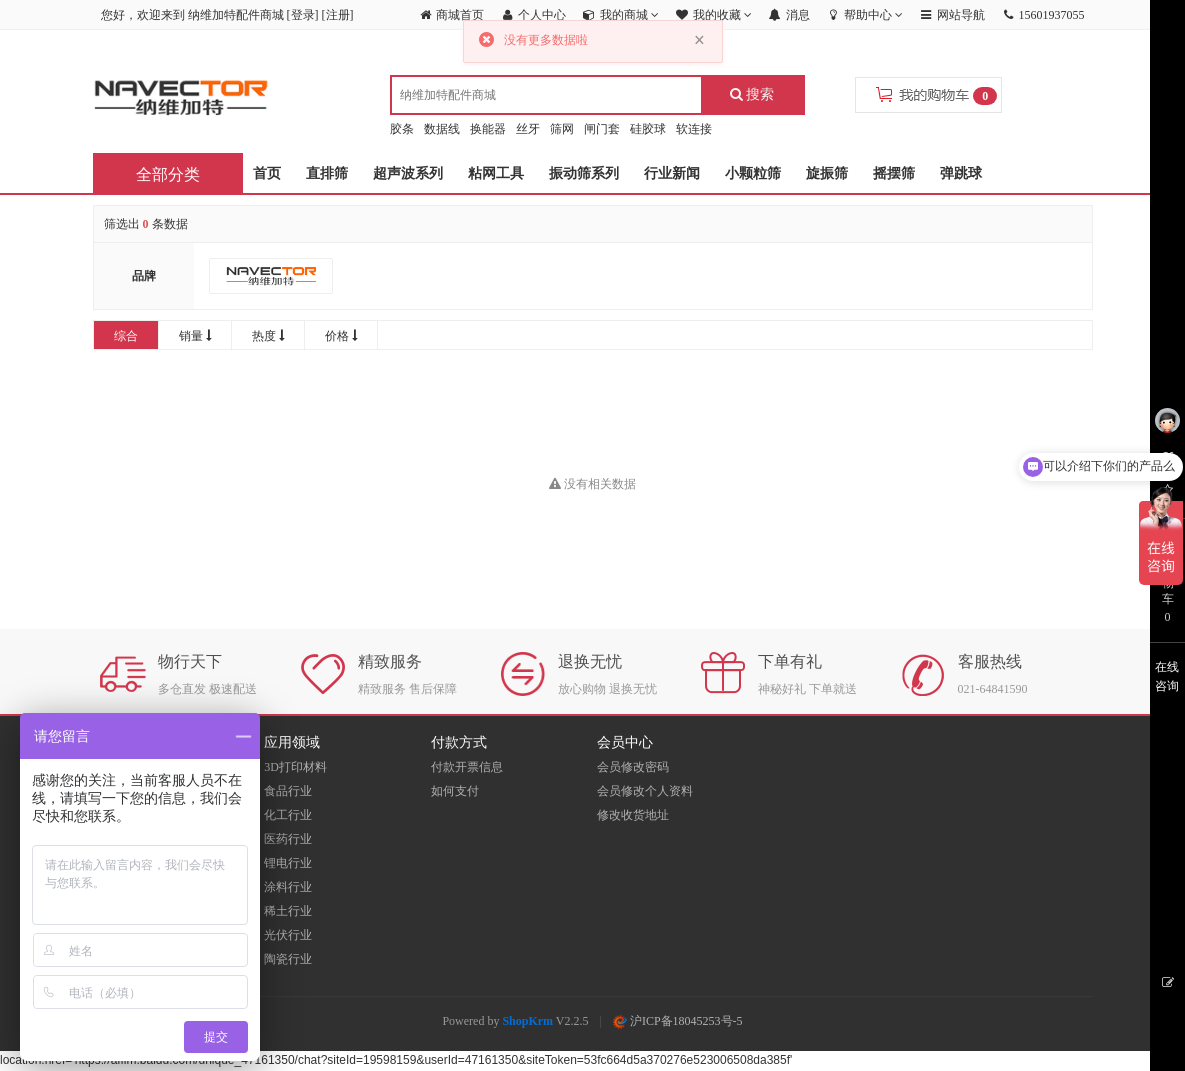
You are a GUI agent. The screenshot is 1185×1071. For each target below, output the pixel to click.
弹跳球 (961, 173)
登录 (303, 15)
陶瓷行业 (288, 959)
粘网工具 (496, 173)
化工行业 (288, 815)
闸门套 (602, 129)
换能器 (488, 129)
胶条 (402, 129)
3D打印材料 (295, 767)
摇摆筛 (894, 173)
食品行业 (288, 791)
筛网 (562, 129)
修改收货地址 (633, 815)
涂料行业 (288, 887)
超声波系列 (408, 173)
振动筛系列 (584, 173)
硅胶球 (648, 129)
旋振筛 (827, 173)
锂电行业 (288, 863)
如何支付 (455, 791)
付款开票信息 (467, 767)
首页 (267, 173)
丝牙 (528, 129)
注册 (338, 15)
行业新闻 (672, 173)
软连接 (694, 129)
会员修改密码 (633, 767)
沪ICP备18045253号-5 (678, 1021)
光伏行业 (288, 935)
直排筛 (327, 173)
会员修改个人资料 (645, 791)
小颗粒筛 (753, 173)
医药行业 (288, 839)
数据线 (442, 129)
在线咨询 (1167, 676)
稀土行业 (288, 911)
